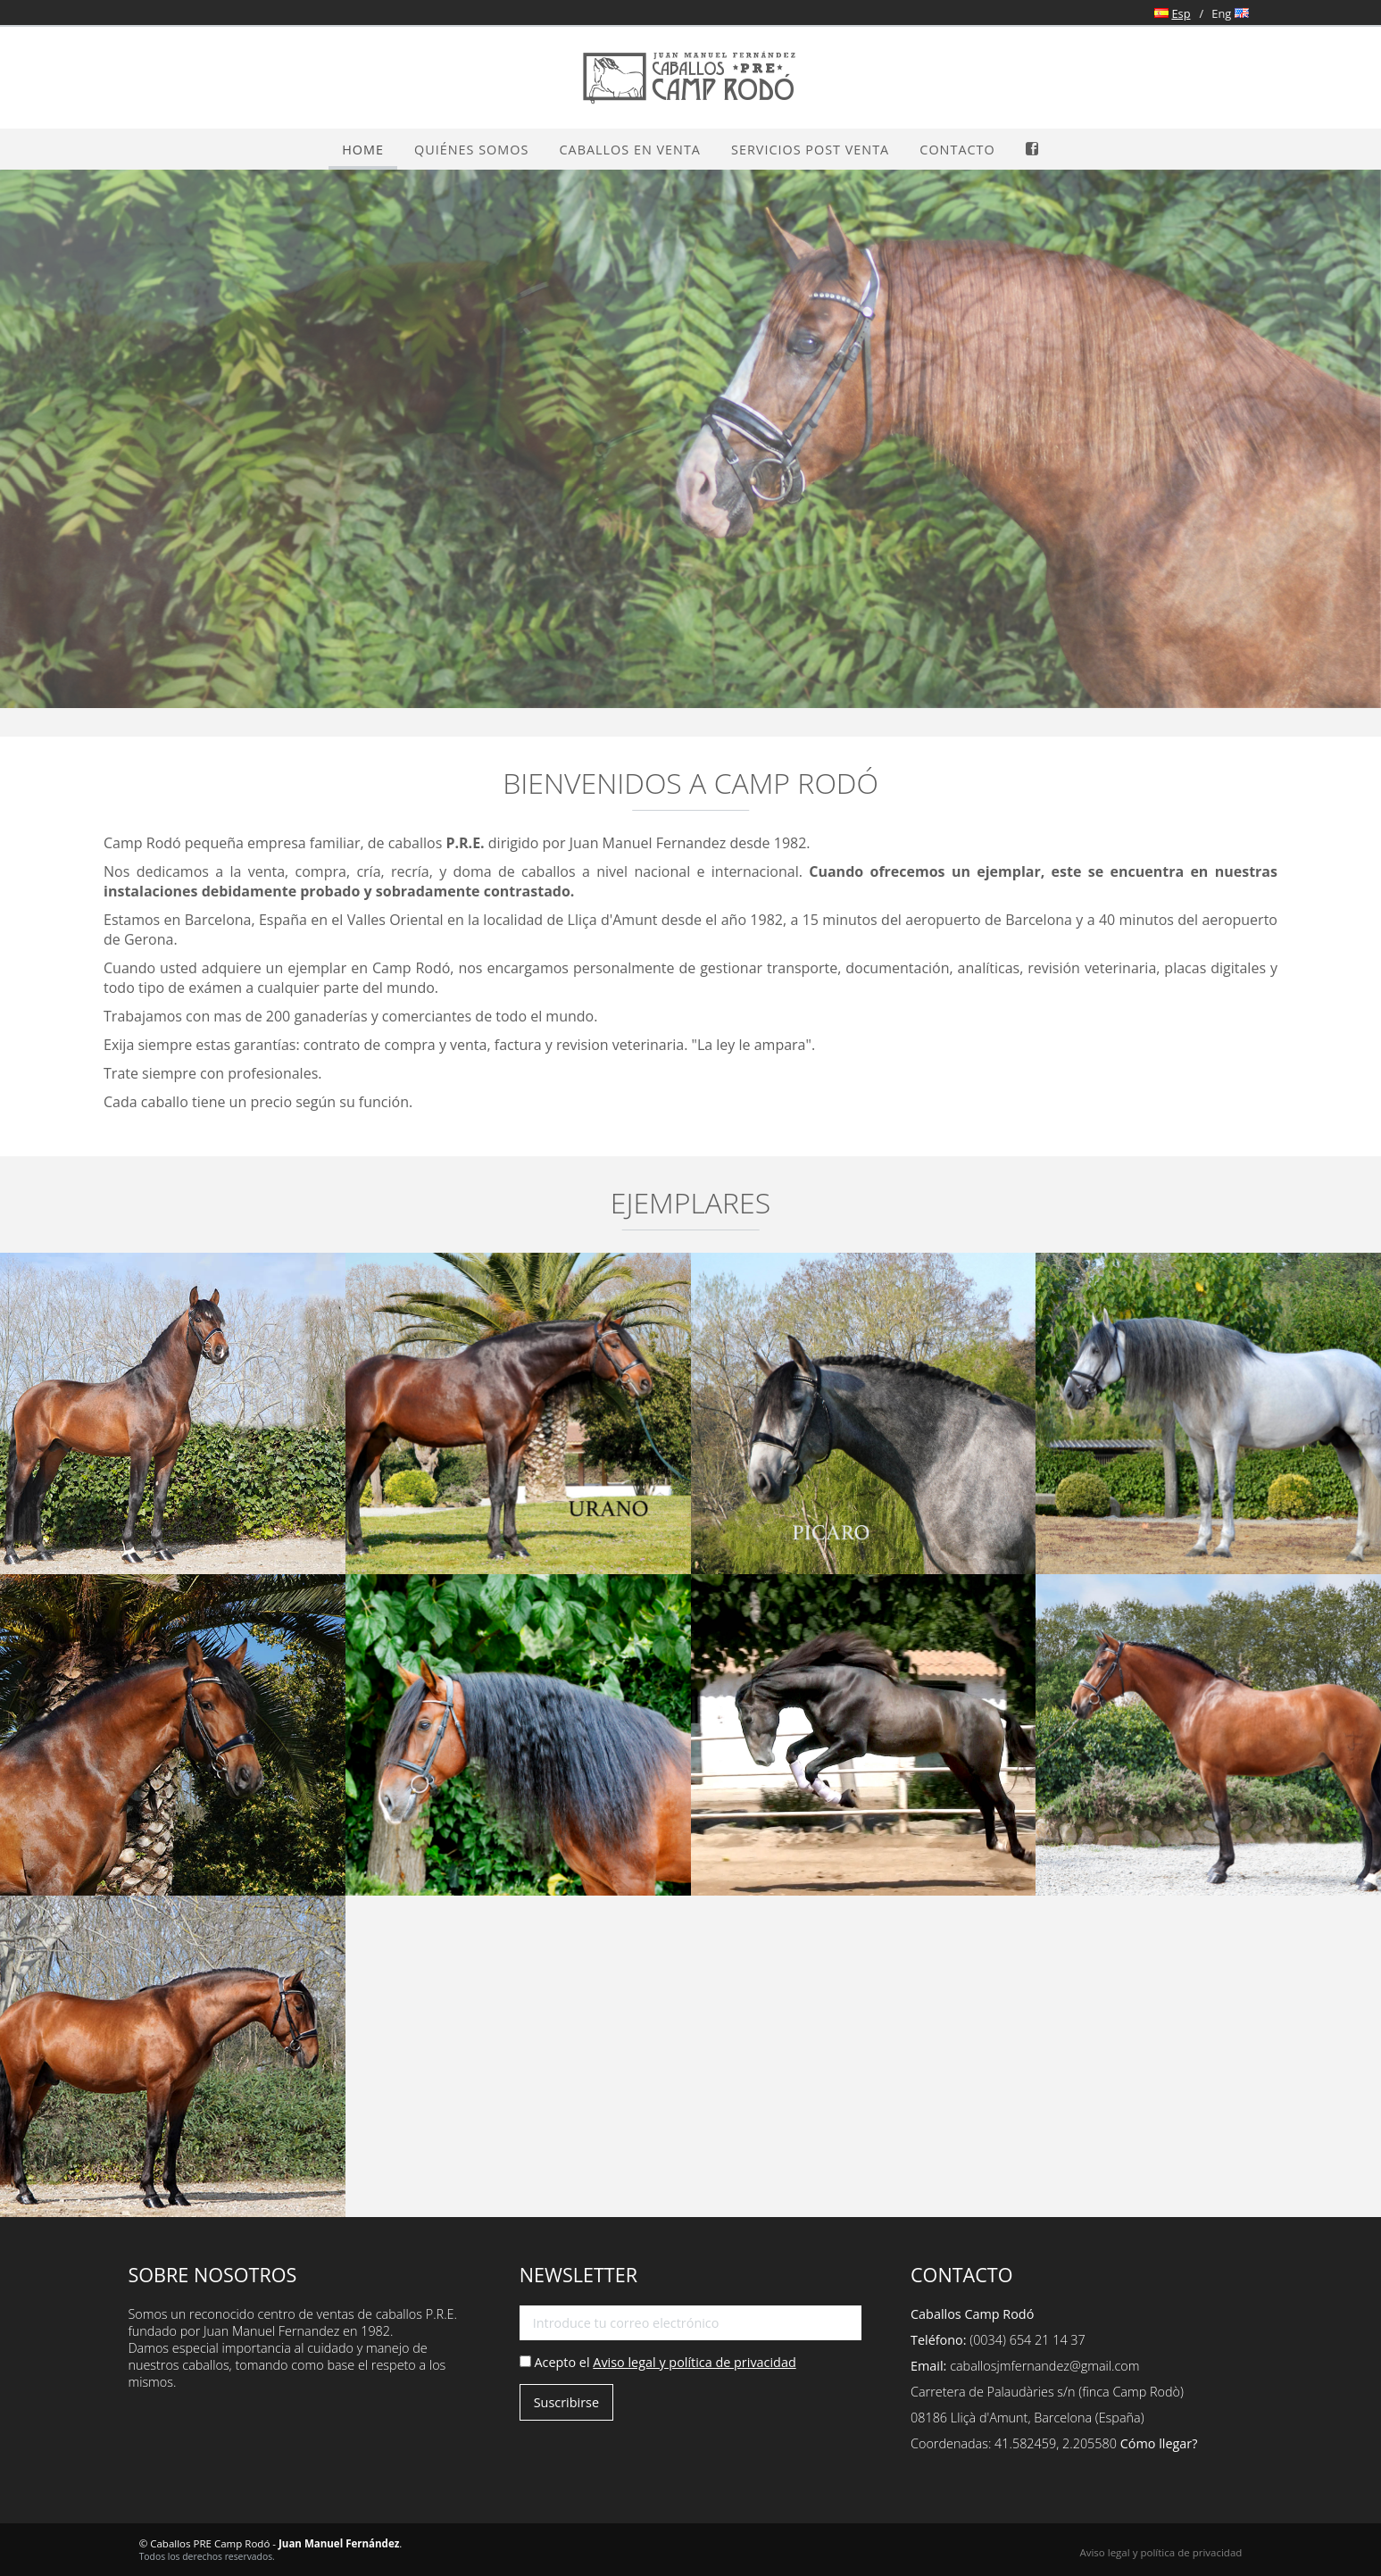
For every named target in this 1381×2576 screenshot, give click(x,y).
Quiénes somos (471, 149)
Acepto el (658, 2362)
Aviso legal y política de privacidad (694, 2362)
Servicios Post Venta (810, 149)
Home (363, 149)
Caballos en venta (630, 149)
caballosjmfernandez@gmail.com (1044, 2365)
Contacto (956, 149)
